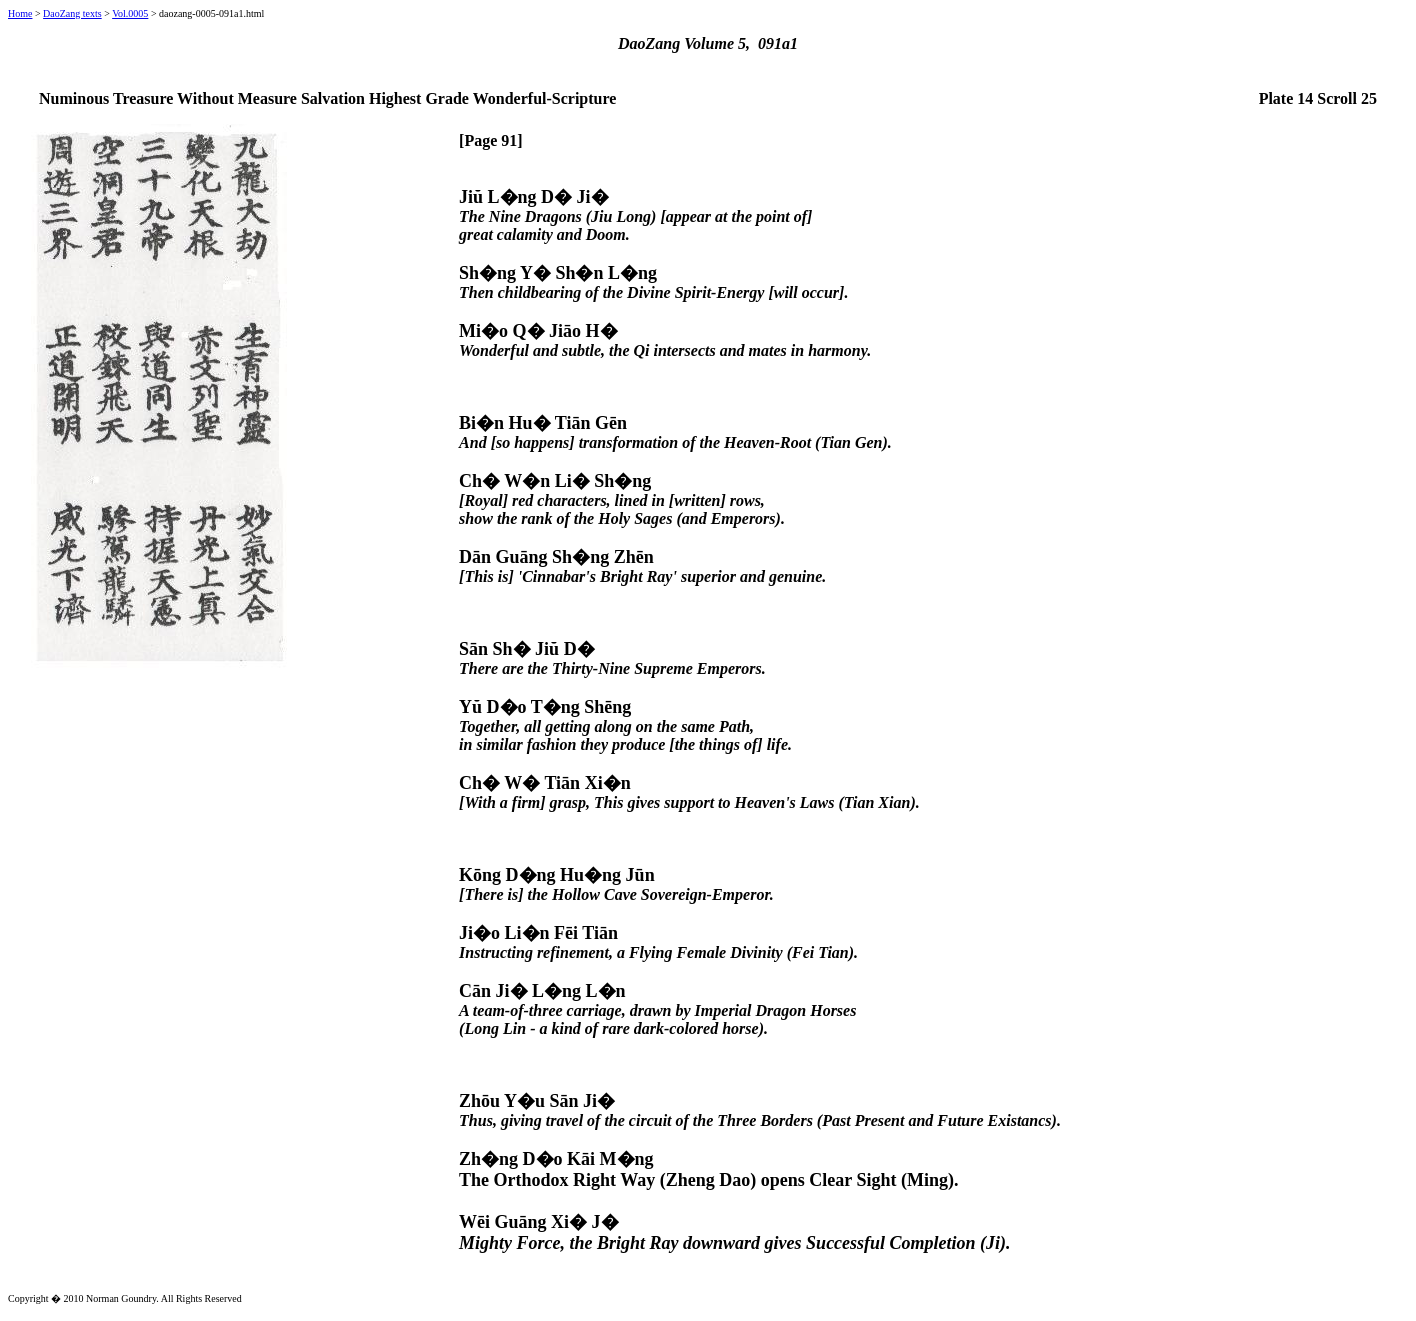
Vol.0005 (130, 13)
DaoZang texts (72, 13)
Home (20, 13)
